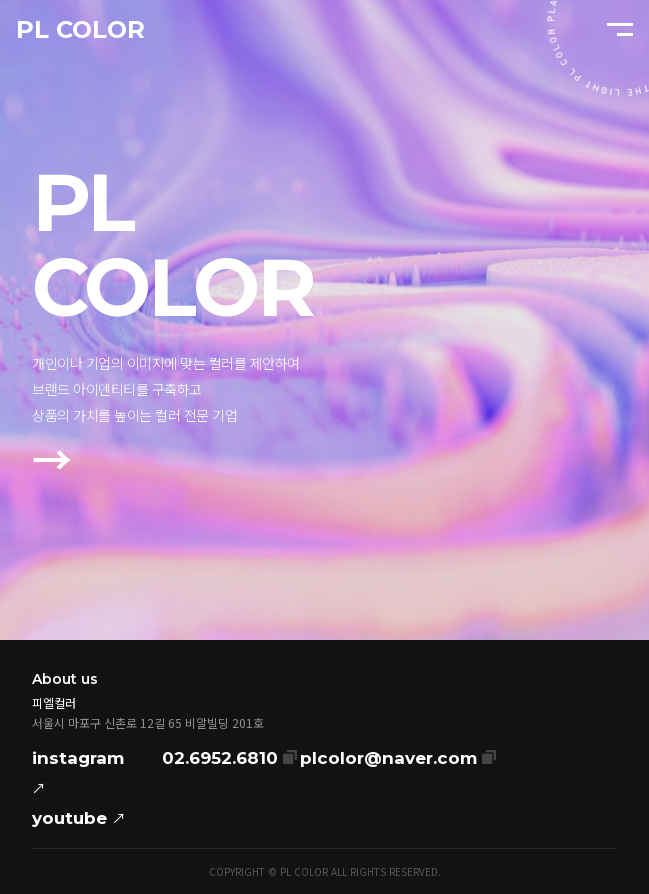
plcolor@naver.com (398, 755)
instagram (78, 775)
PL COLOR (80, 29)
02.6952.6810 (229, 755)
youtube (79, 818)
